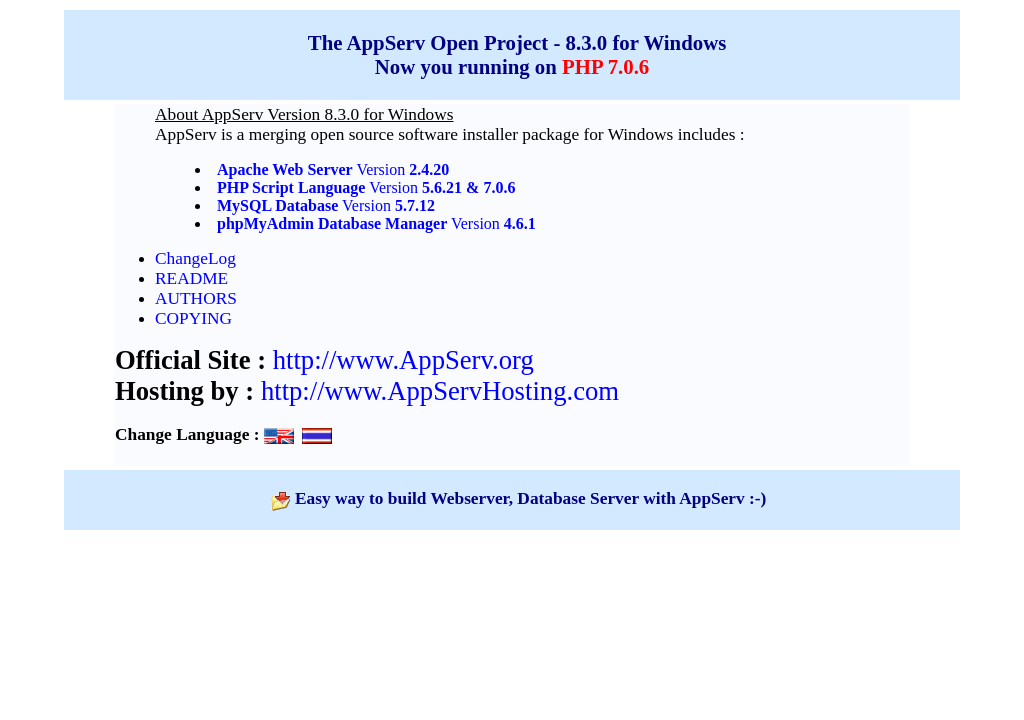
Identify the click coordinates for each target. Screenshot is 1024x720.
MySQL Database (277, 205)
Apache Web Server (285, 169)
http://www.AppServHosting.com (440, 391)
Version (401, 169)
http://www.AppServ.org (403, 360)
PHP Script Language (291, 187)
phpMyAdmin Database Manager (332, 223)
